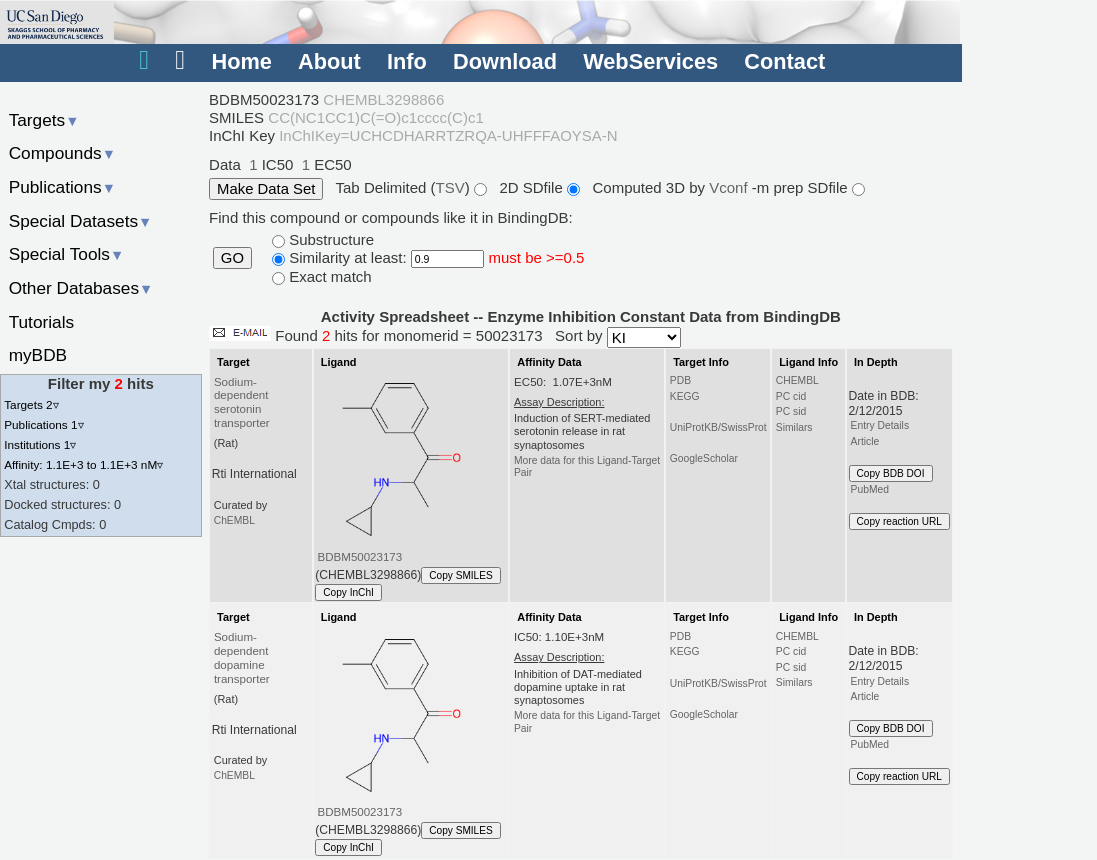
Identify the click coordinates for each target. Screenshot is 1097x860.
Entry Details (880, 425)
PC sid (791, 411)
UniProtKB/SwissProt (718, 427)
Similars (794, 427)
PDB (680, 380)
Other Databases (81, 288)
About (329, 61)
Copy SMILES (461, 575)
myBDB (38, 355)
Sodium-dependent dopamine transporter (242, 658)
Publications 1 (43, 424)
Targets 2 (31, 404)
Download (505, 61)
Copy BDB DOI (891, 473)
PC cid (791, 396)
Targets (44, 120)
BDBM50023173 (360, 557)
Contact (784, 61)
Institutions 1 (40, 444)
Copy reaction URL (899, 521)
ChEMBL (234, 520)
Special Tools (67, 254)
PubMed (870, 489)
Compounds (62, 153)
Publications (62, 187)
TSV (450, 187)
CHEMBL (797, 380)
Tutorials (42, 322)
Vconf (730, 187)
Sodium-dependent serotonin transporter (242, 403)
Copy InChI (348, 592)
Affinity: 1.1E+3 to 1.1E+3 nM (83, 464)
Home (241, 61)
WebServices (650, 61)
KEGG (685, 396)
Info (407, 61)
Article (865, 441)
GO (232, 258)
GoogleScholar (704, 458)
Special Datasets (81, 221)
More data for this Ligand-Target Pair (587, 466)
